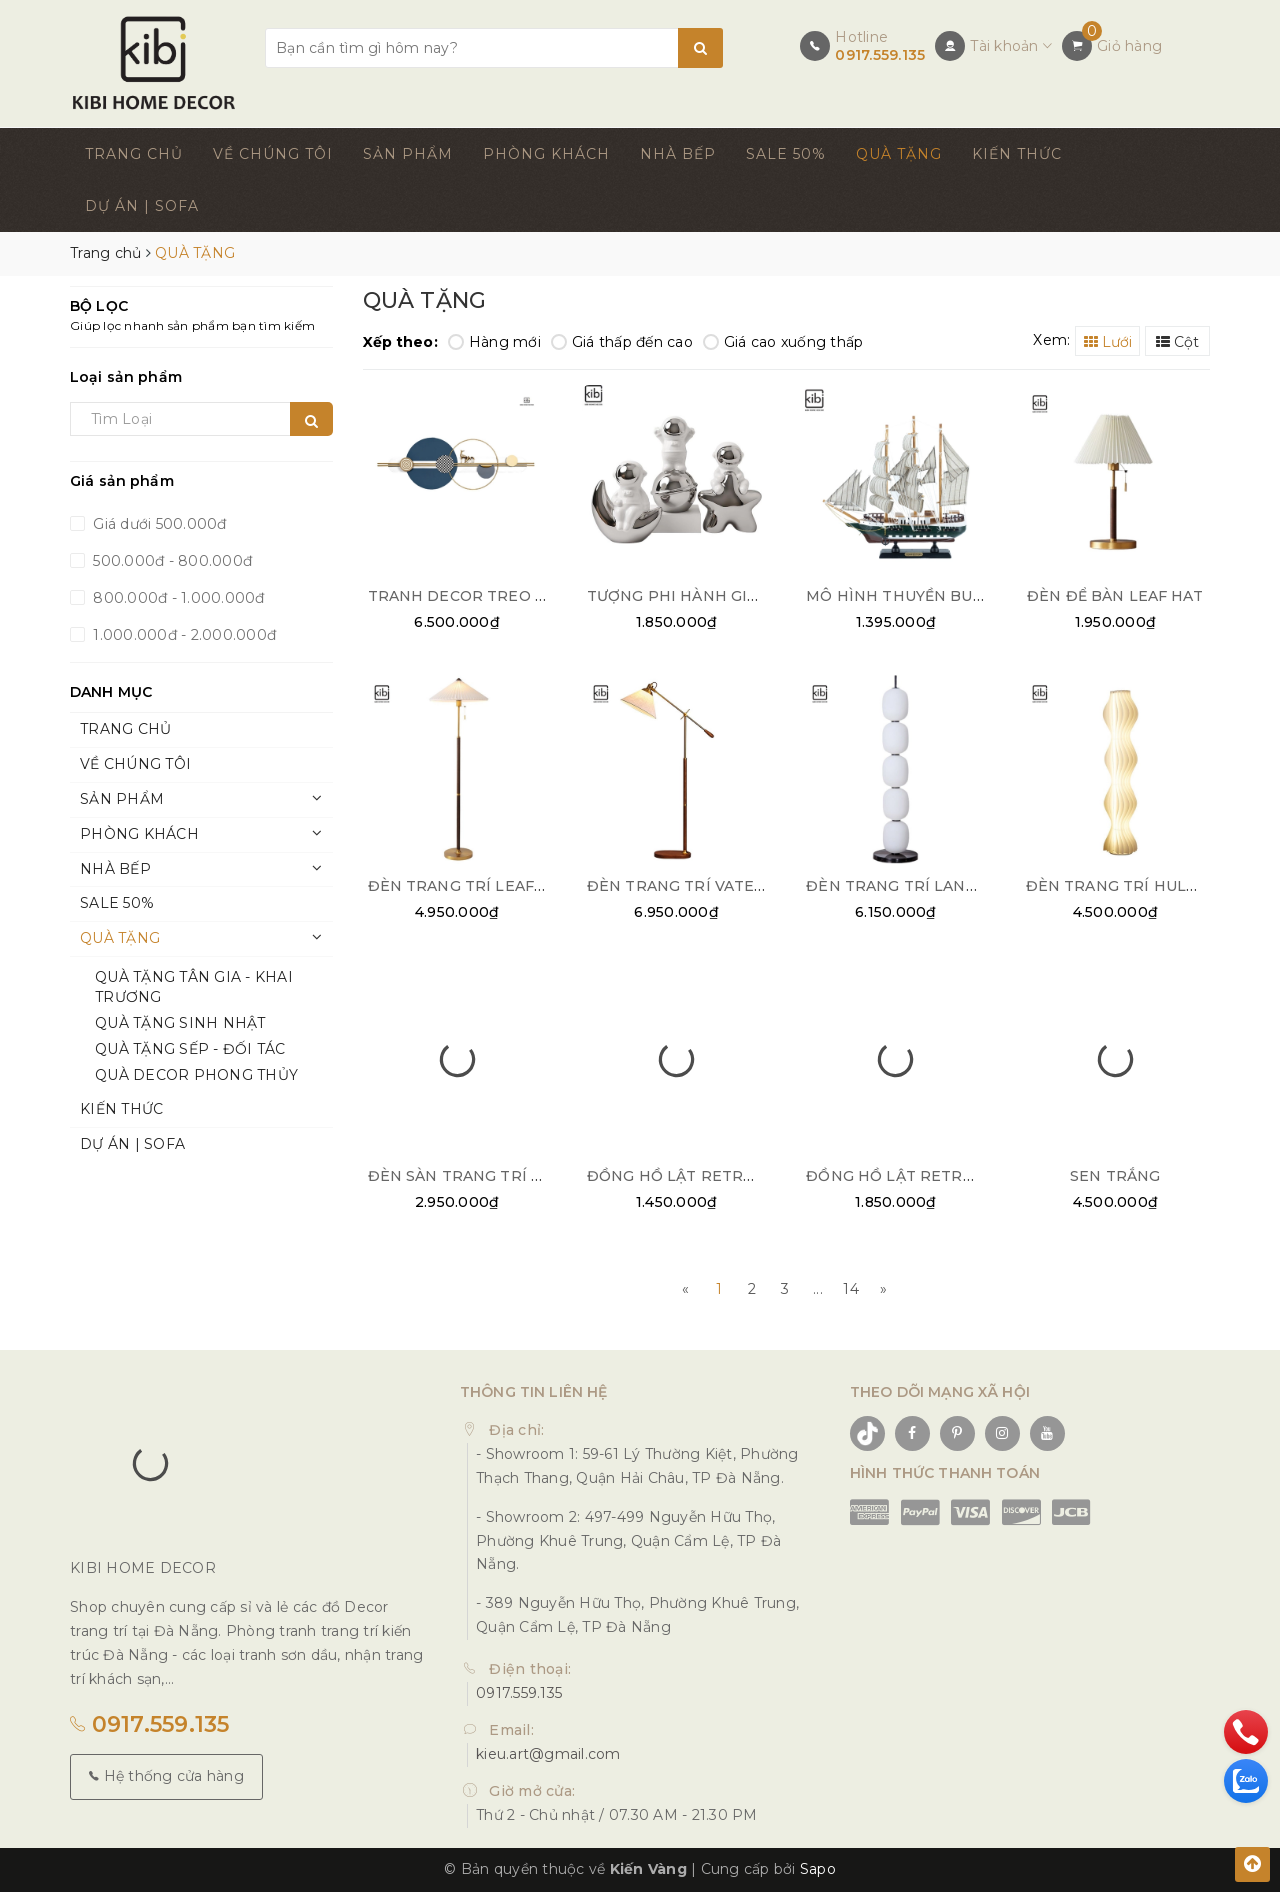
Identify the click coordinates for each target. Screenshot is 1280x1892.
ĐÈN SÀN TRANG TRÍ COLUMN (484, 1176)
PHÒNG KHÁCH (546, 154)
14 (851, 1289)
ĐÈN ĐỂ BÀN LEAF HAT (1115, 596)
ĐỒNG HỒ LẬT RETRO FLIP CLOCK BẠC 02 (748, 1176)
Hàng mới (494, 342)
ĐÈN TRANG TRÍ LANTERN (907, 886)
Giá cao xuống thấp (783, 342)
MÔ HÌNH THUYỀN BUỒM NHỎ (922, 596)
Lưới (1108, 342)
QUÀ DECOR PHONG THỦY (196, 1075)
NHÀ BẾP (678, 154)
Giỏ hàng (1129, 46)
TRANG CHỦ (134, 154)
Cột (1177, 342)
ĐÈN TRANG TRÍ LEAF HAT (469, 886)
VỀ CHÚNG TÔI (273, 154)
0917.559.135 (880, 55)
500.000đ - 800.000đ (170, 561)
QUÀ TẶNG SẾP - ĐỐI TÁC (190, 1049)
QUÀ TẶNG (899, 154)
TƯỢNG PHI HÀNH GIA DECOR (702, 596)
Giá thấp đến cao (622, 342)
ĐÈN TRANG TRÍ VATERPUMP (700, 886)
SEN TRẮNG (1115, 1176)
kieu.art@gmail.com (548, 1754)
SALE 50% (786, 154)
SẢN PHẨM (408, 154)
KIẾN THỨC (1017, 154)
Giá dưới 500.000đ (158, 524)
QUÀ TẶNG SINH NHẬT (180, 1023)
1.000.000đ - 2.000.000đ (182, 635)
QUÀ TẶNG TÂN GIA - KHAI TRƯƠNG (194, 987)
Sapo (818, 1869)
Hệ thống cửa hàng (166, 1776)
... (818, 1289)
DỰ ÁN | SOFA (142, 206)
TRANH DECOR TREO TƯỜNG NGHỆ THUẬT (533, 596)
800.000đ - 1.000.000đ (177, 598)
